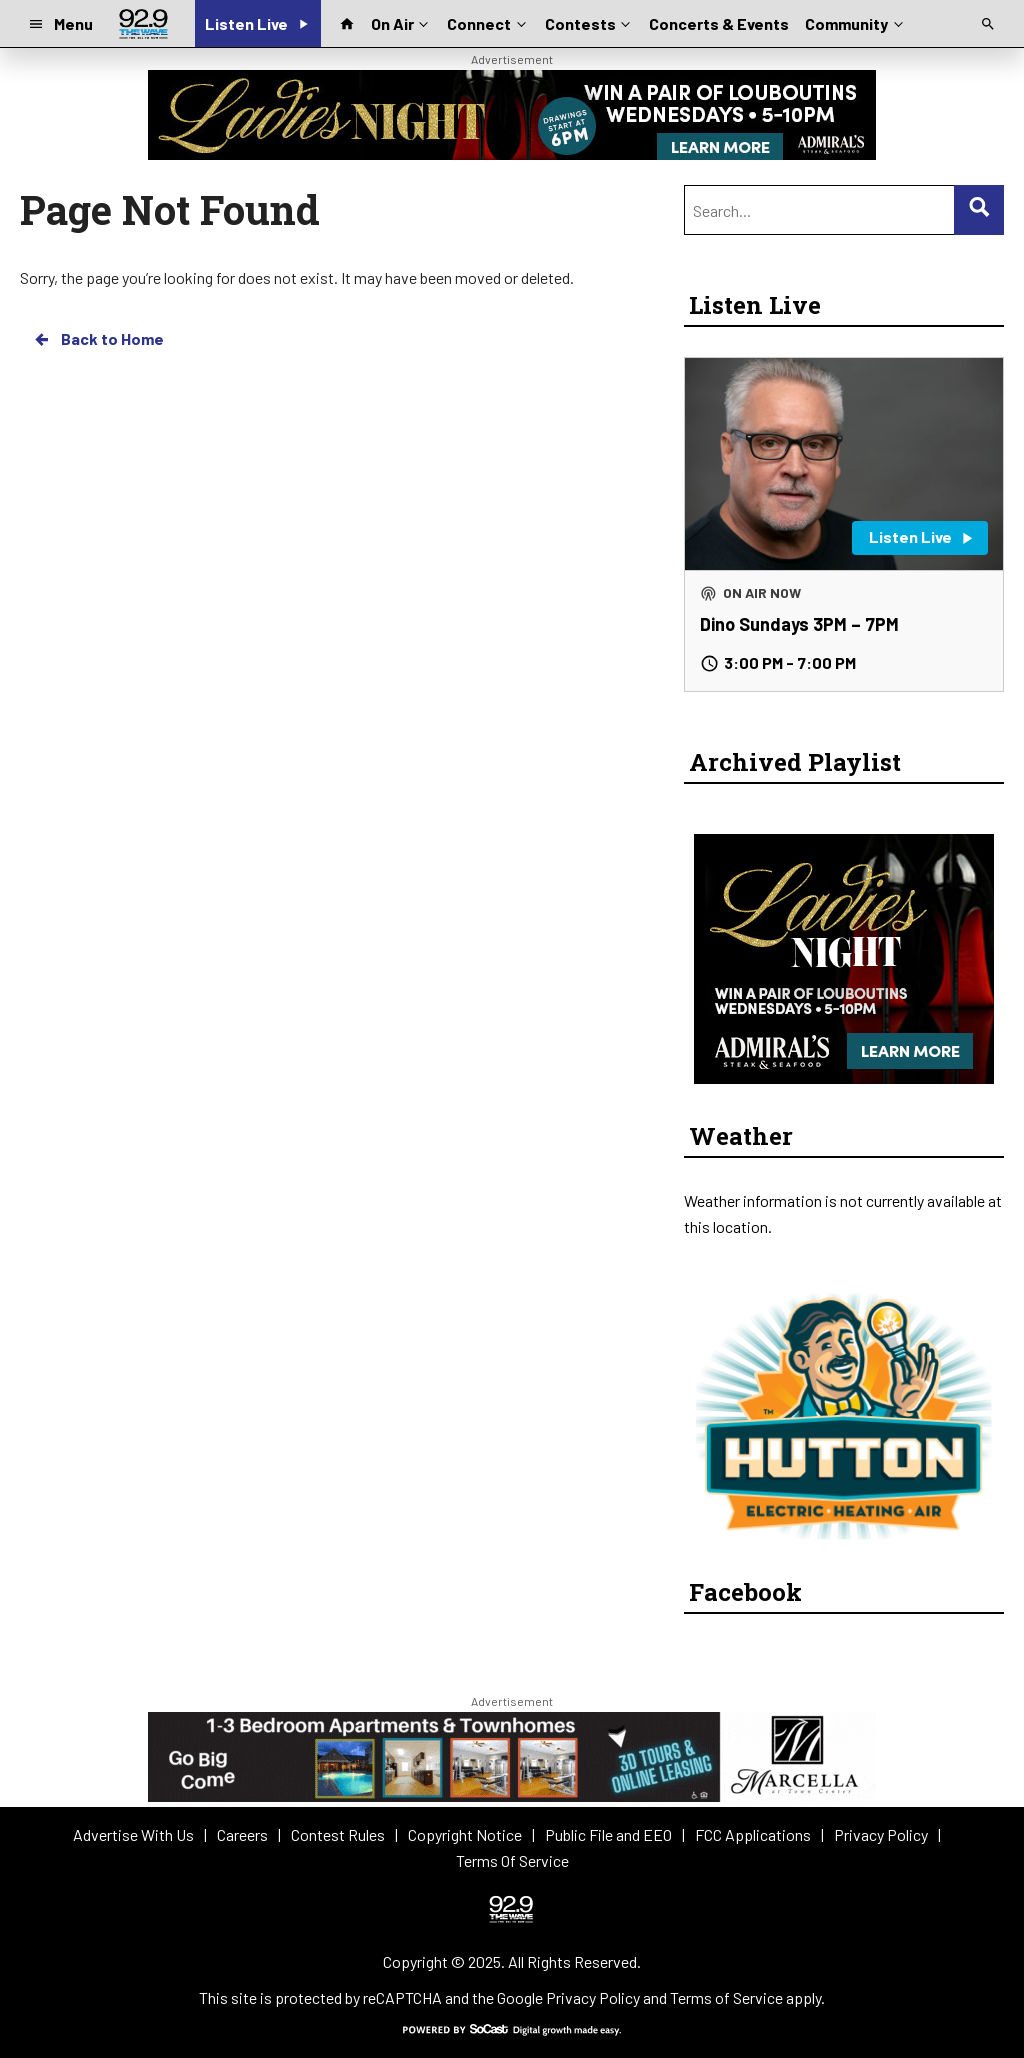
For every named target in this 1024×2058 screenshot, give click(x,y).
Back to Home (98, 339)
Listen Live (755, 305)
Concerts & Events (719, 23)
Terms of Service (726, 1997)
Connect (488, 22)
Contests (589, 22)
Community (855, 22)
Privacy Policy (593, 1997)
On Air (401, 22)
